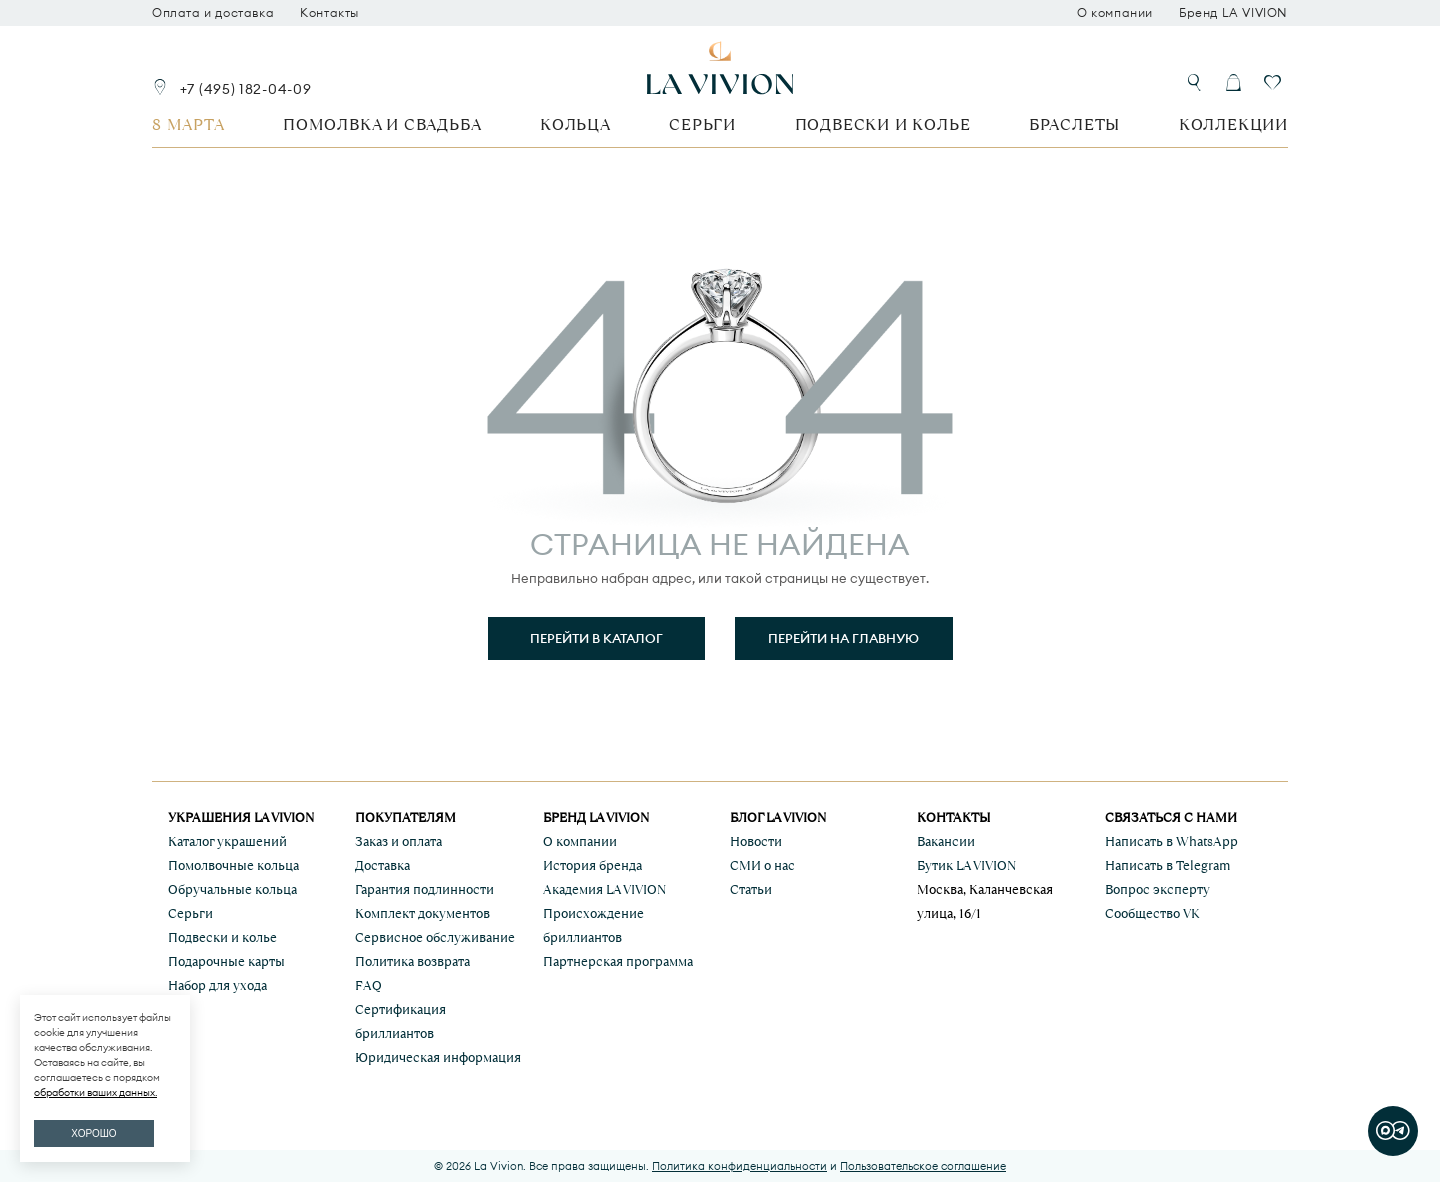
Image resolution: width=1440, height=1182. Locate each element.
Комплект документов (422, 913)
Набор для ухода (217, 985)
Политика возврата (412, 961)
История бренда (592, 865)
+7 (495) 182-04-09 (246, 89)
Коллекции (1233, 124)
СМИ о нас (762, 865)
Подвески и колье (883, 124)
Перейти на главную (843, 638)
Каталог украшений (227, 841)
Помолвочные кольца (233, 865)
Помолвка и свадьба (382, 124)
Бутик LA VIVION (966, 865)
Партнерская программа (618, 961)
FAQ (368, 985)
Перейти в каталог (596, 638)
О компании (1115, 13)
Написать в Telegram (1167, 865)
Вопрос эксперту (1157, 889)
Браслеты (1074, 124)
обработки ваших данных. (95, 1092)
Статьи (751, 889)
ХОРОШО (93, 1133)
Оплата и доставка (213, 13)
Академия (604, 889)
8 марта (188, 124)
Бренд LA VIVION (1233, 13)
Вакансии (946, 841)
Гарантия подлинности (424, 889)
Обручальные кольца (232, 889)
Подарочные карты (226, 961)
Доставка (382, 865)
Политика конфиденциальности (739, 1166)
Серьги (702, 124)
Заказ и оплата (398, 841)
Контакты (329, 13)
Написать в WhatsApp (1171, 841)
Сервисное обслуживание (435, 937)
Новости (756, 841)
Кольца (575, 124)
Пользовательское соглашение (923, 1166)
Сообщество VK (1152, 913)
